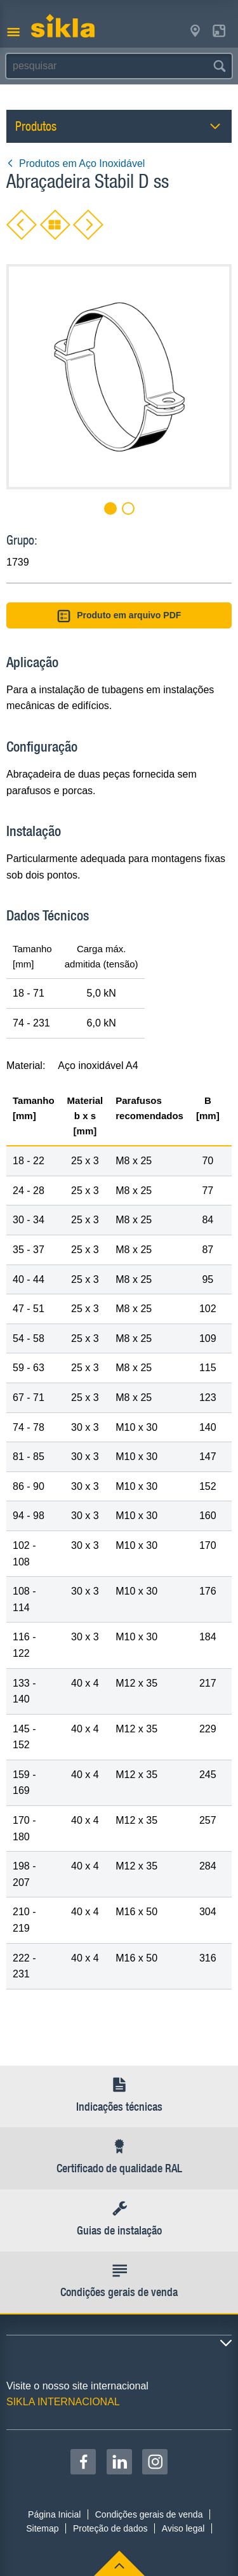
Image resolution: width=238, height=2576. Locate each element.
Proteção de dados (110, 2528)
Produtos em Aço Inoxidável (75, 163)
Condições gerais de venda (149, 2514)
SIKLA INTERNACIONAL (63, 2401)
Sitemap (42, 2528)
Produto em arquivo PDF (119, 616)
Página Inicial (54, 2514)
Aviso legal (183, 2528)
